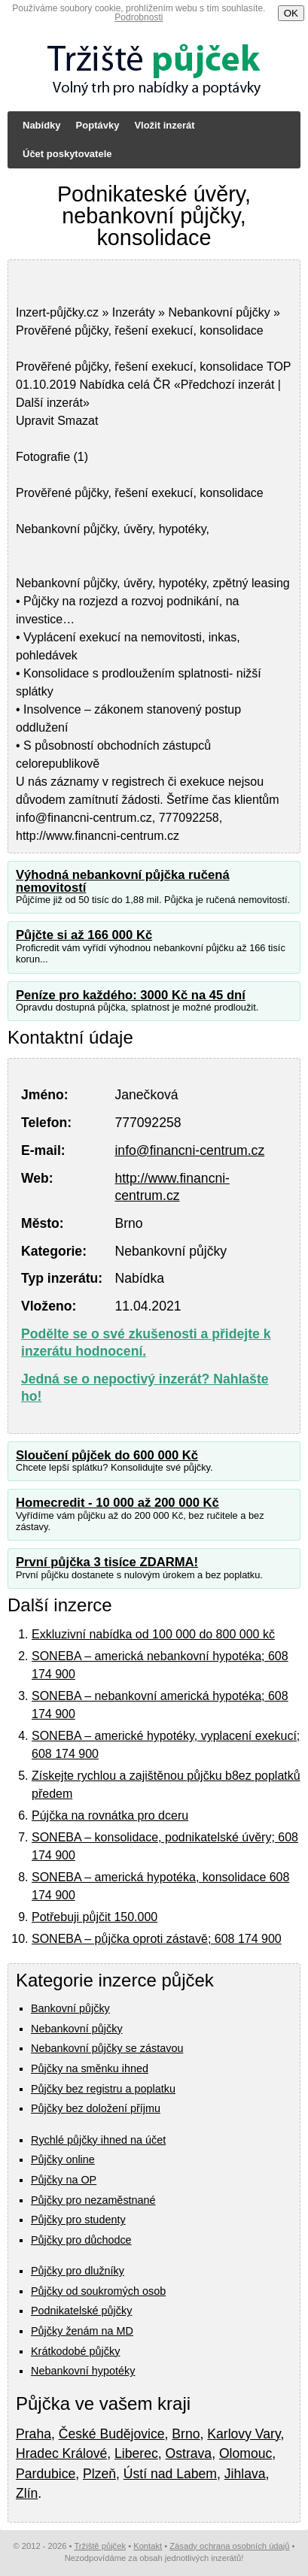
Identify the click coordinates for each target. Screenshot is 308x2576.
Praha (33, 2433)
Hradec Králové (61, 2453)
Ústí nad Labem (170, 2473)
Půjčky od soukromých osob (98, 2291)
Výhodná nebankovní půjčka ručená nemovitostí (123, 881)
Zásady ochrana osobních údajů (229, 2545)
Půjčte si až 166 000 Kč (84, 935)
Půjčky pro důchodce (81, 2240)
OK (291, 13)
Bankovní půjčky (70, 2008)
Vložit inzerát (164, 125)
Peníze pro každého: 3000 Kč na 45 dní (130, 995)
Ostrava (189, 2453)
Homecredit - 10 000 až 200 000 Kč (117, 1503)
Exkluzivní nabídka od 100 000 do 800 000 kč (153, 1634)
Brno (186, 2433)
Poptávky (98, 125)
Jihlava (245, 2473)
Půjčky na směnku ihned (89, 2068)
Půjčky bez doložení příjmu (95, 2108)
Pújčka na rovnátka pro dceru (110, 1815)
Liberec (136, 2453)
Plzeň (99, 2473)
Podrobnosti (138, 17)
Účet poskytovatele (67, 153)
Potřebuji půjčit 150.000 (94, 1917)
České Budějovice (112, 2433)
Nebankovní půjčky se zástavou (107, 2048)
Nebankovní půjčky (77, 2029)
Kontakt (147, 2545)
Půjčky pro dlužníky (77, 2271)
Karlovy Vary (243, 2433)
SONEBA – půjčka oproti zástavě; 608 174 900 (157, 1938)
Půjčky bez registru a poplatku (103, 2089)
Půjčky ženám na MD (82, 2331)
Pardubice (45, 2473)
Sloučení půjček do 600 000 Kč (107, 1455)
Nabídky (42, 125)
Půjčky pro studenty (78, 2220)
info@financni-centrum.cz (189, 1150)
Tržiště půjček (100, 2545)
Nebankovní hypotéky (83, 2371)
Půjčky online (63, 2159)
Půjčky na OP (63, 2180)
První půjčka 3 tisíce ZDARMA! (107, 1562)
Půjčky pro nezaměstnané (93, 2200)
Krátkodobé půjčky (75, 2351)
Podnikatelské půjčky (81, 2311)
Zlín (27, 2493)
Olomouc (245, 2453)
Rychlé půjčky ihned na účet (98, 2140)
